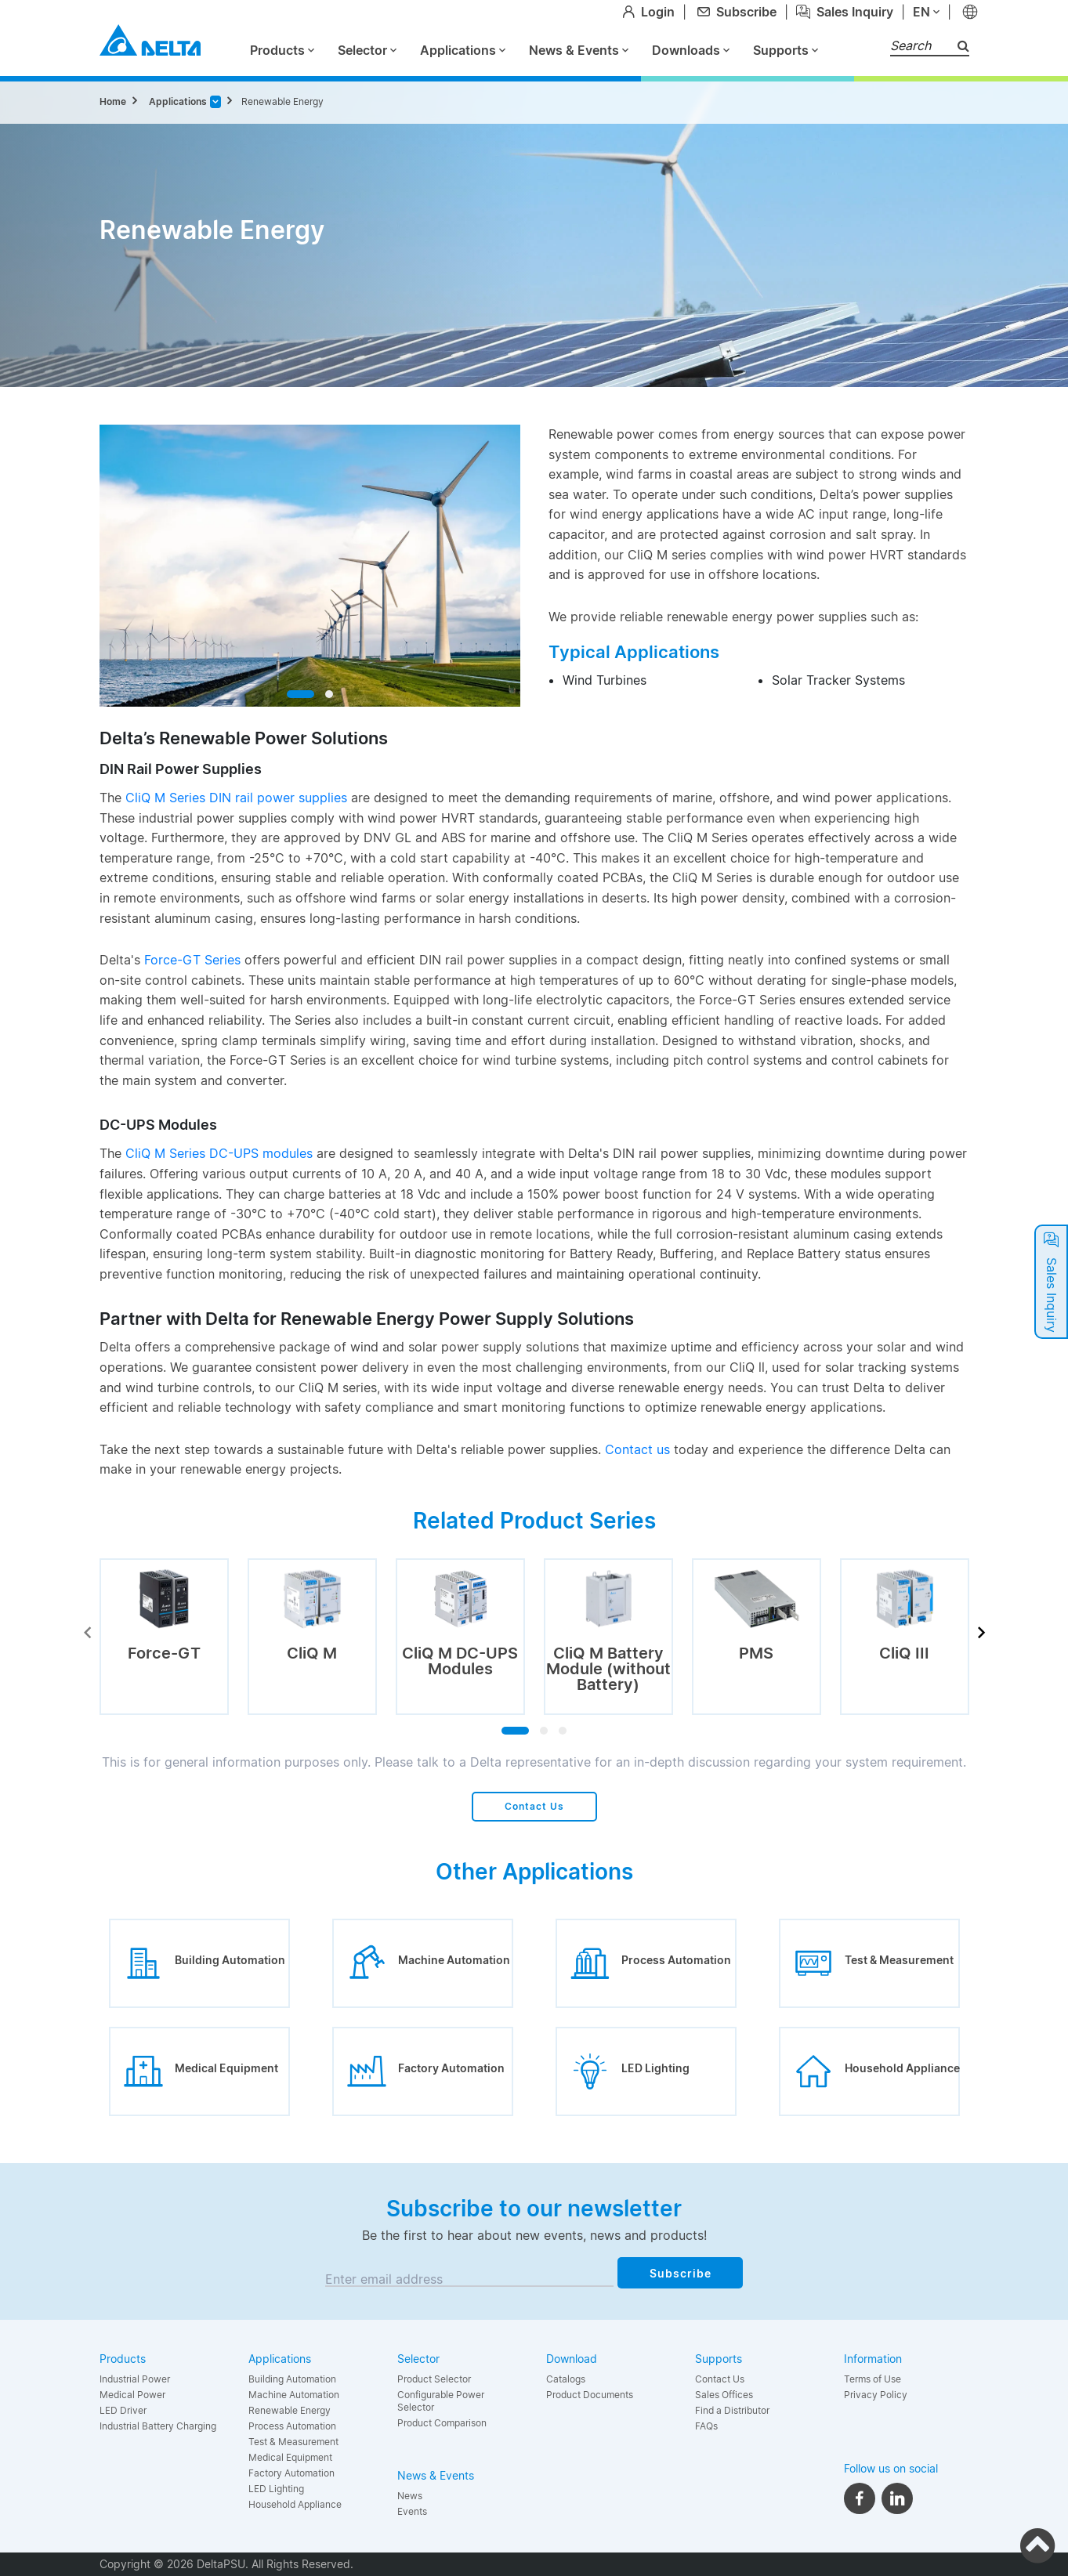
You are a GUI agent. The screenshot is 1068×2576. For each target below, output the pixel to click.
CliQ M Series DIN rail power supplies (236, 797)
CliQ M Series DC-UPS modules (219, 1153)
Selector (367, 50)
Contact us (637, 1449)
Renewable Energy (282, 101)
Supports (785, 50)
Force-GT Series (192, 960)
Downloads (690, 50)
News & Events (578, 50)
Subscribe (680, 2273)
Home (113, 101)
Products (282, 50)
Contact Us (534, 1806)
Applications (462, 50)
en (926, 12)
